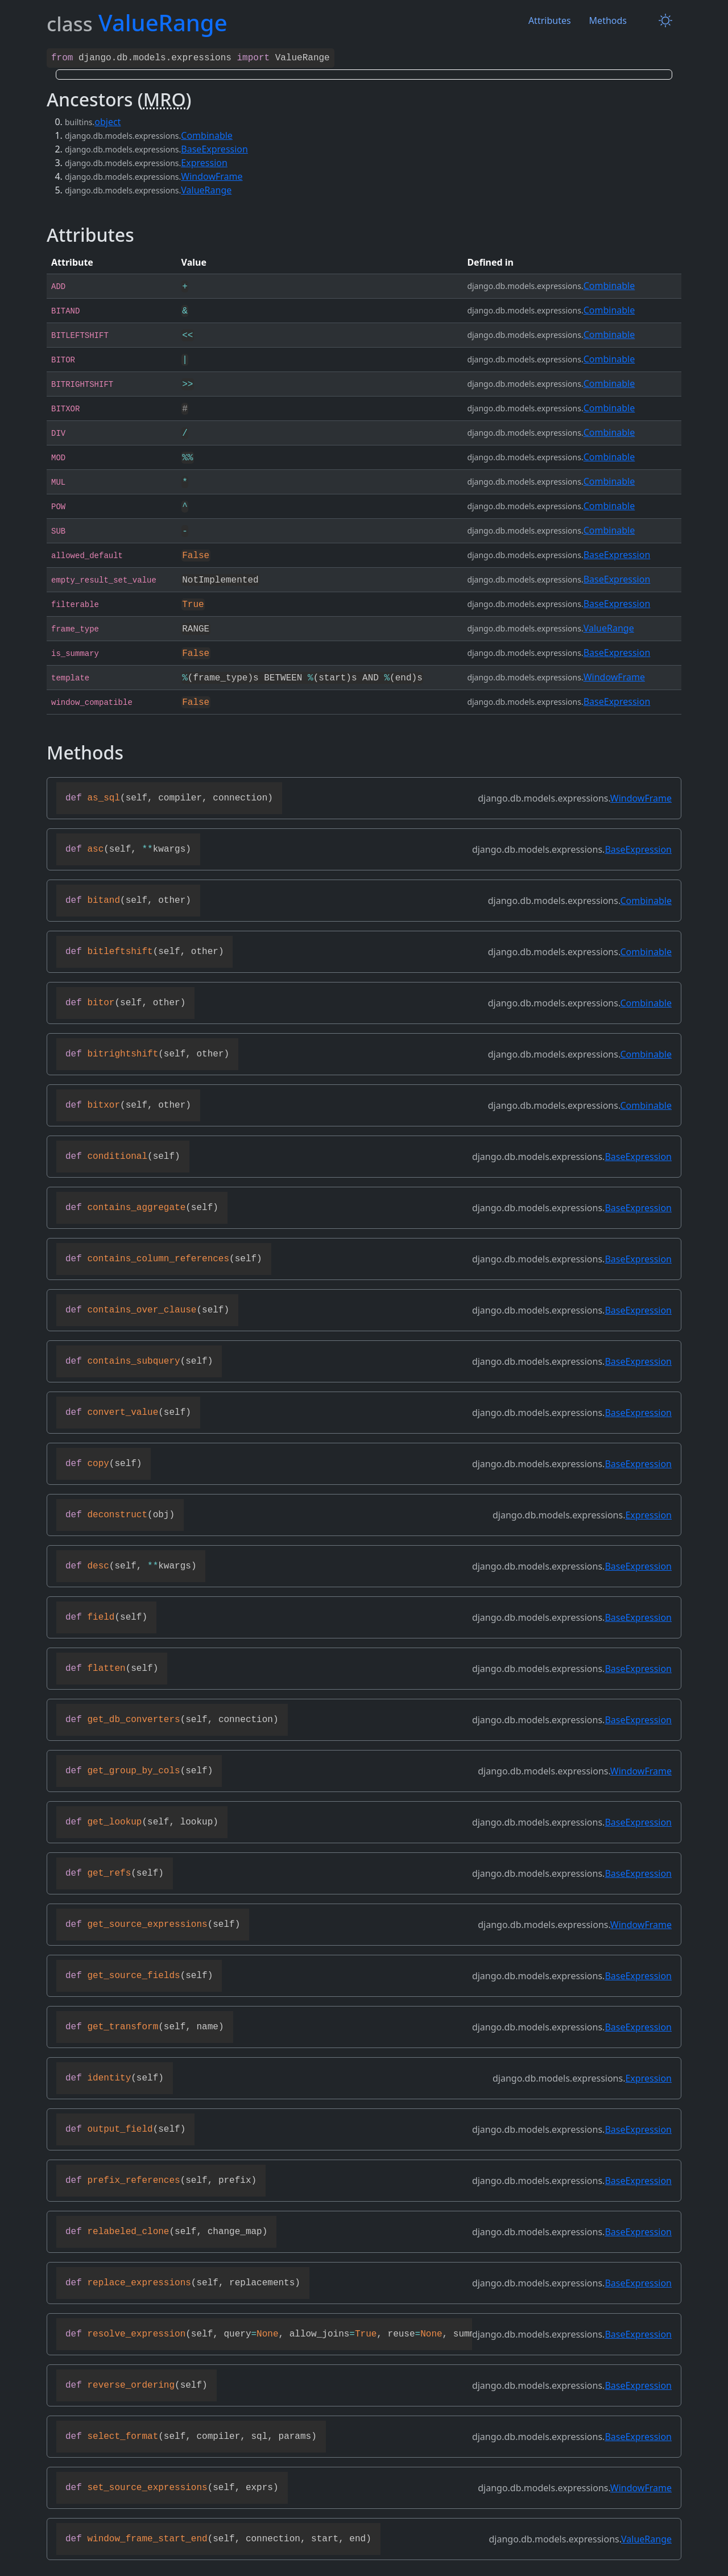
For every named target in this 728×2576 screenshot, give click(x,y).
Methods (608, 20)
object (107, 120)
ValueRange (206, 189)
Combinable (207, 134)
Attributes (549, 20)
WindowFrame (211, 175)
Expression (204, 161)
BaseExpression (214, 148)
